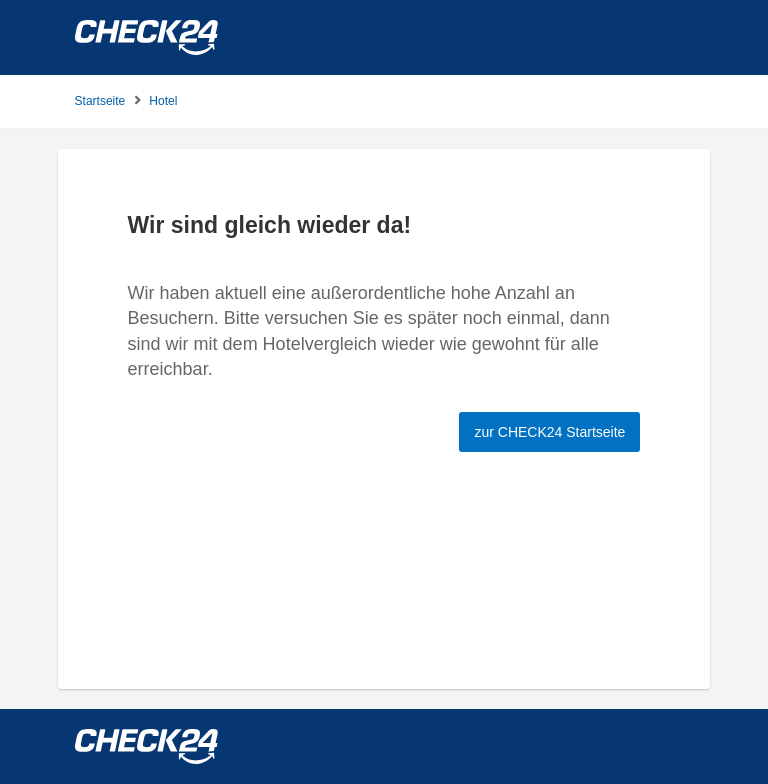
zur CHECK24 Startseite (549, 432)
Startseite (100, 101)
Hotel (163, 101)
